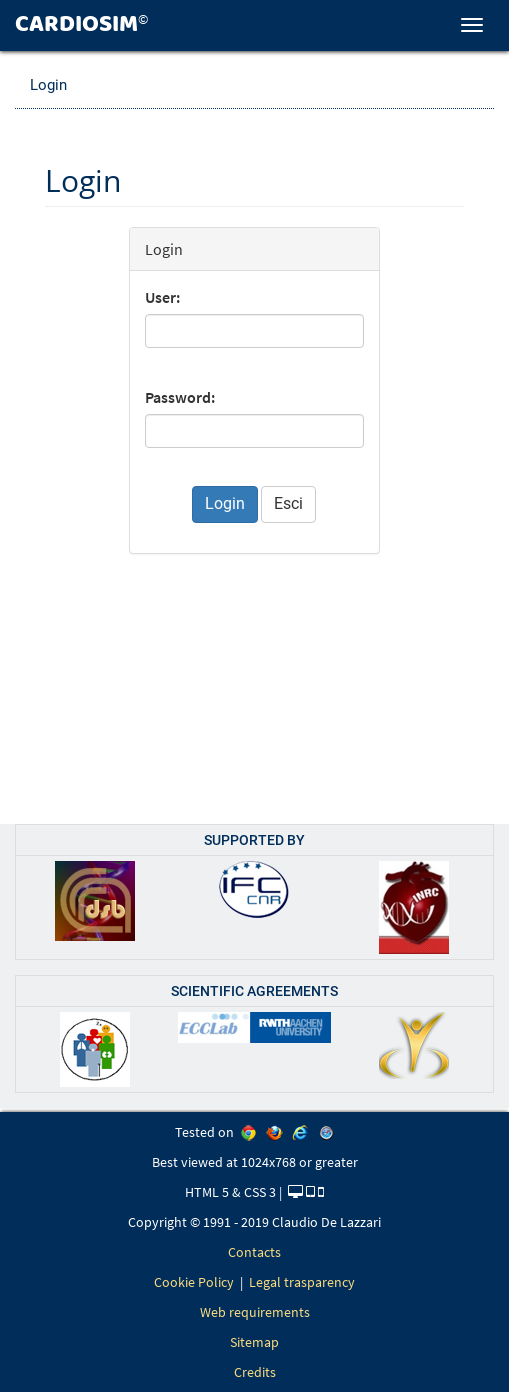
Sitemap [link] (254, 1342)
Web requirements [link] (255, 1312)
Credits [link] (255, 1372)
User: (162, 297)
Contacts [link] (254, 1252)
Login (48, 85)
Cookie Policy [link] (194, 1282)
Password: (180, 397)
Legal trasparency (302, 1282)
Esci (288, 503)
